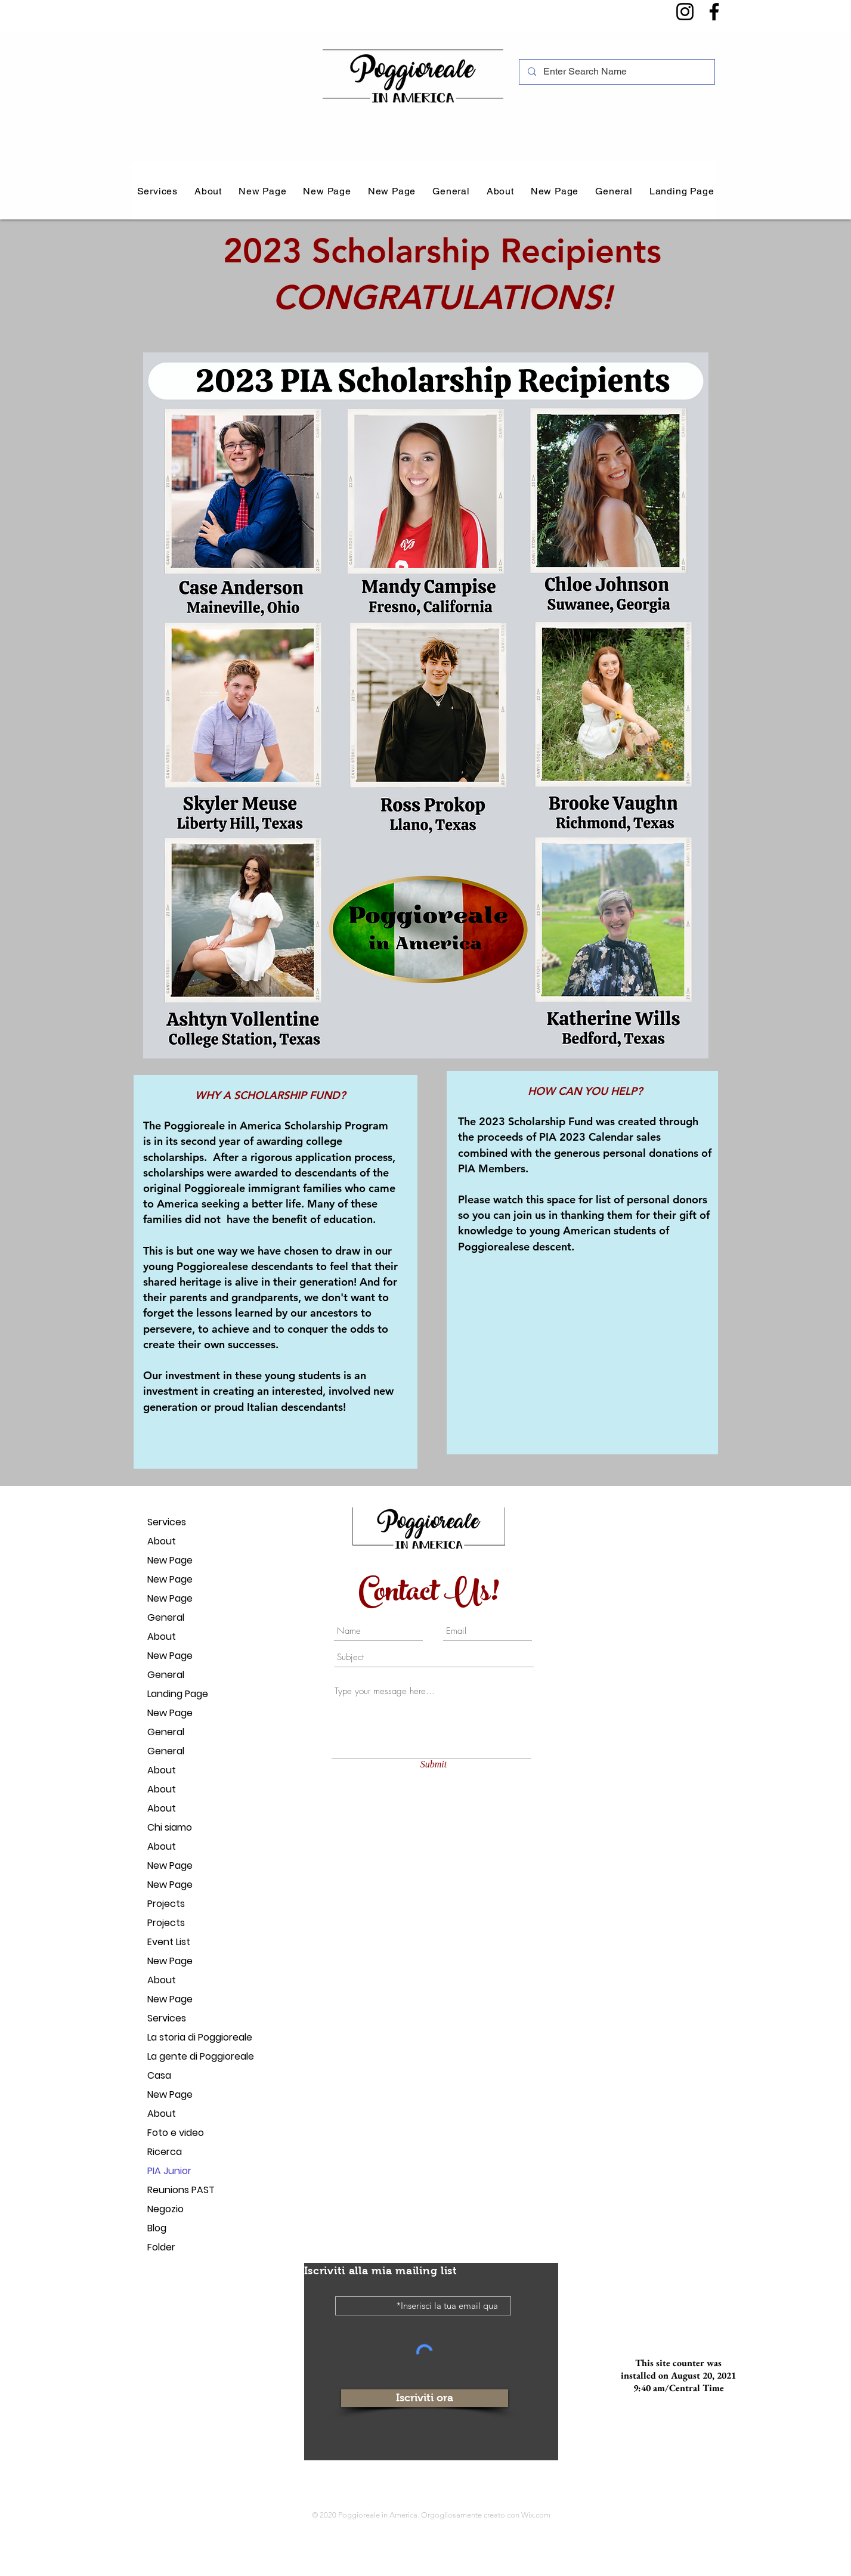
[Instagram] (685, 11)
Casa (159, 2075)
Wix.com (535, 2514)
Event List (168, 1942)
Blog (156, 2228)
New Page (170, 1560)
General (165, 1617)
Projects (166, 1904)
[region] (275, 1272)
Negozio (165, 2209)
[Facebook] (714, 11)
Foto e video (175, 2133)
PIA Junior (169, 2171)
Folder (161, 2247)
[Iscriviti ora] (424, 2398)
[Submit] (434, 1764)
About (161, 1541)
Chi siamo (169, 1827)
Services (166, 1522)
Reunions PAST (181, 2190)
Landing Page (177, 1694)
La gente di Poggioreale (189, 2056)
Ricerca (164, 2152)
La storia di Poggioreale (189, 2037)
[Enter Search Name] (616, 72)
